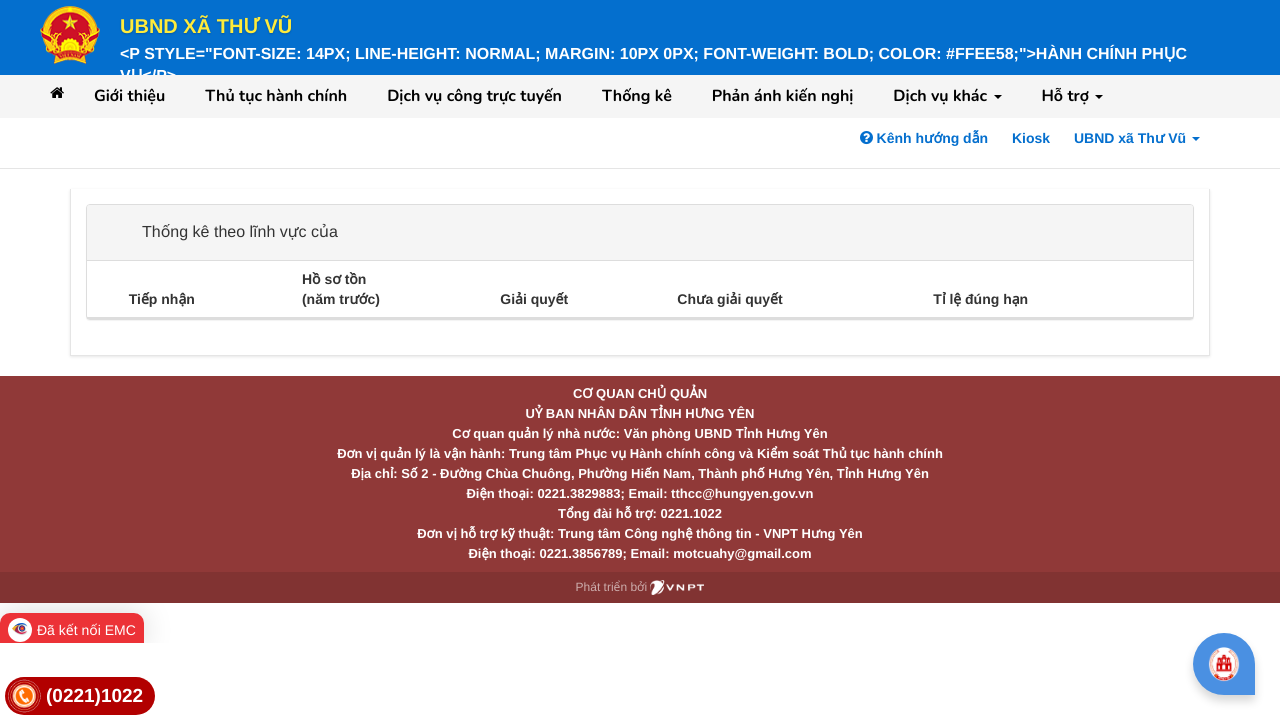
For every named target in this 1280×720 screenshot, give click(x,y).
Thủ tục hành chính (276, 96)
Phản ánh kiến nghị (783, 96)
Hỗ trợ (1073, 96)
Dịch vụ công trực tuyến (474, 96)
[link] (80, 696)
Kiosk (1031, 138)
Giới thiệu (129, 96)
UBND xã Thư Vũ (206, 27)
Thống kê (637, 96)
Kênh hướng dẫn (924, 138)
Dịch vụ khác (947, 96)
